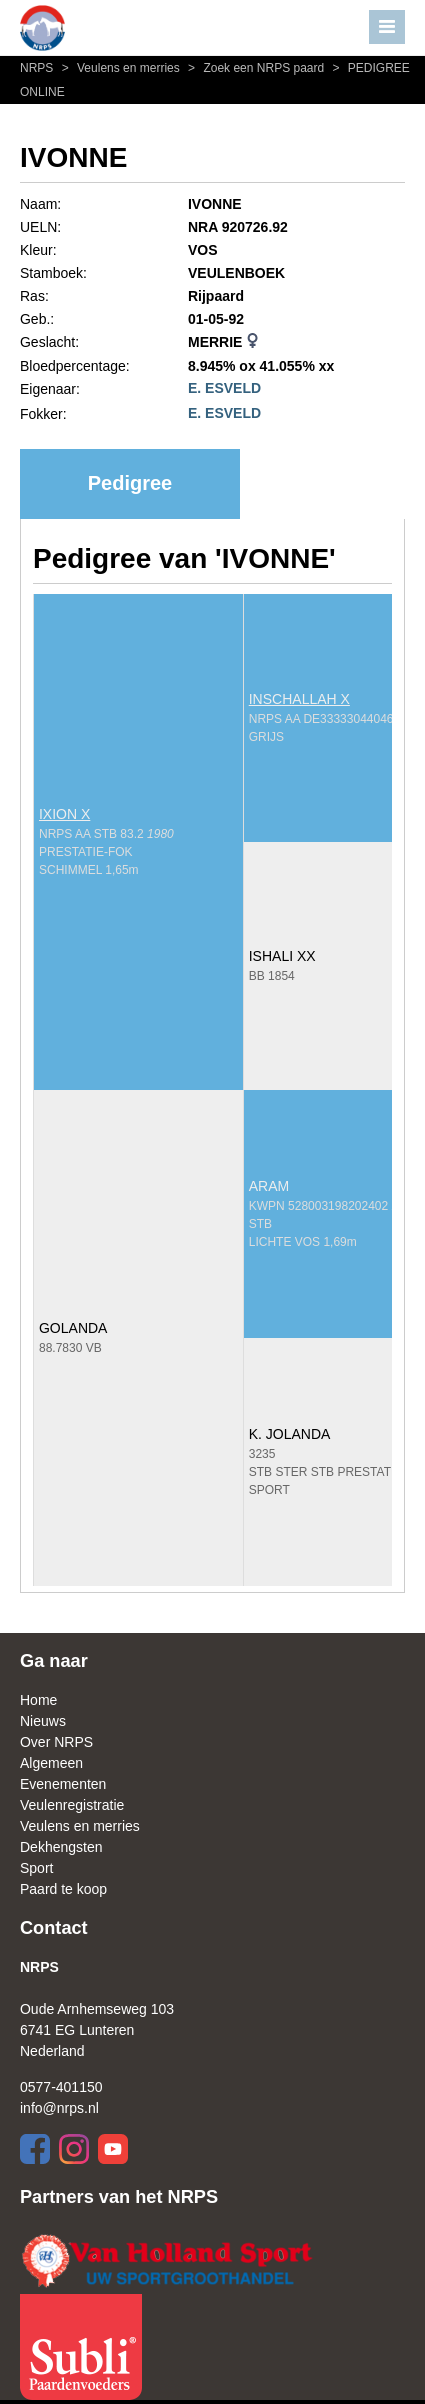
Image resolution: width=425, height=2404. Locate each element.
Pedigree (130, 483)
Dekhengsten (61, 1847)
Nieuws (43, 1721)
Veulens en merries (120, 68)
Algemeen (51, 1763)
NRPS (38, 68)
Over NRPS (56, 1742)
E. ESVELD (224, 388)
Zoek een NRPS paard (255, 68)
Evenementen (63, 1784)
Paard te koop (63, 1889)
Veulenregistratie (72, 1805)
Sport (36, 1868)
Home (38, 1700)
